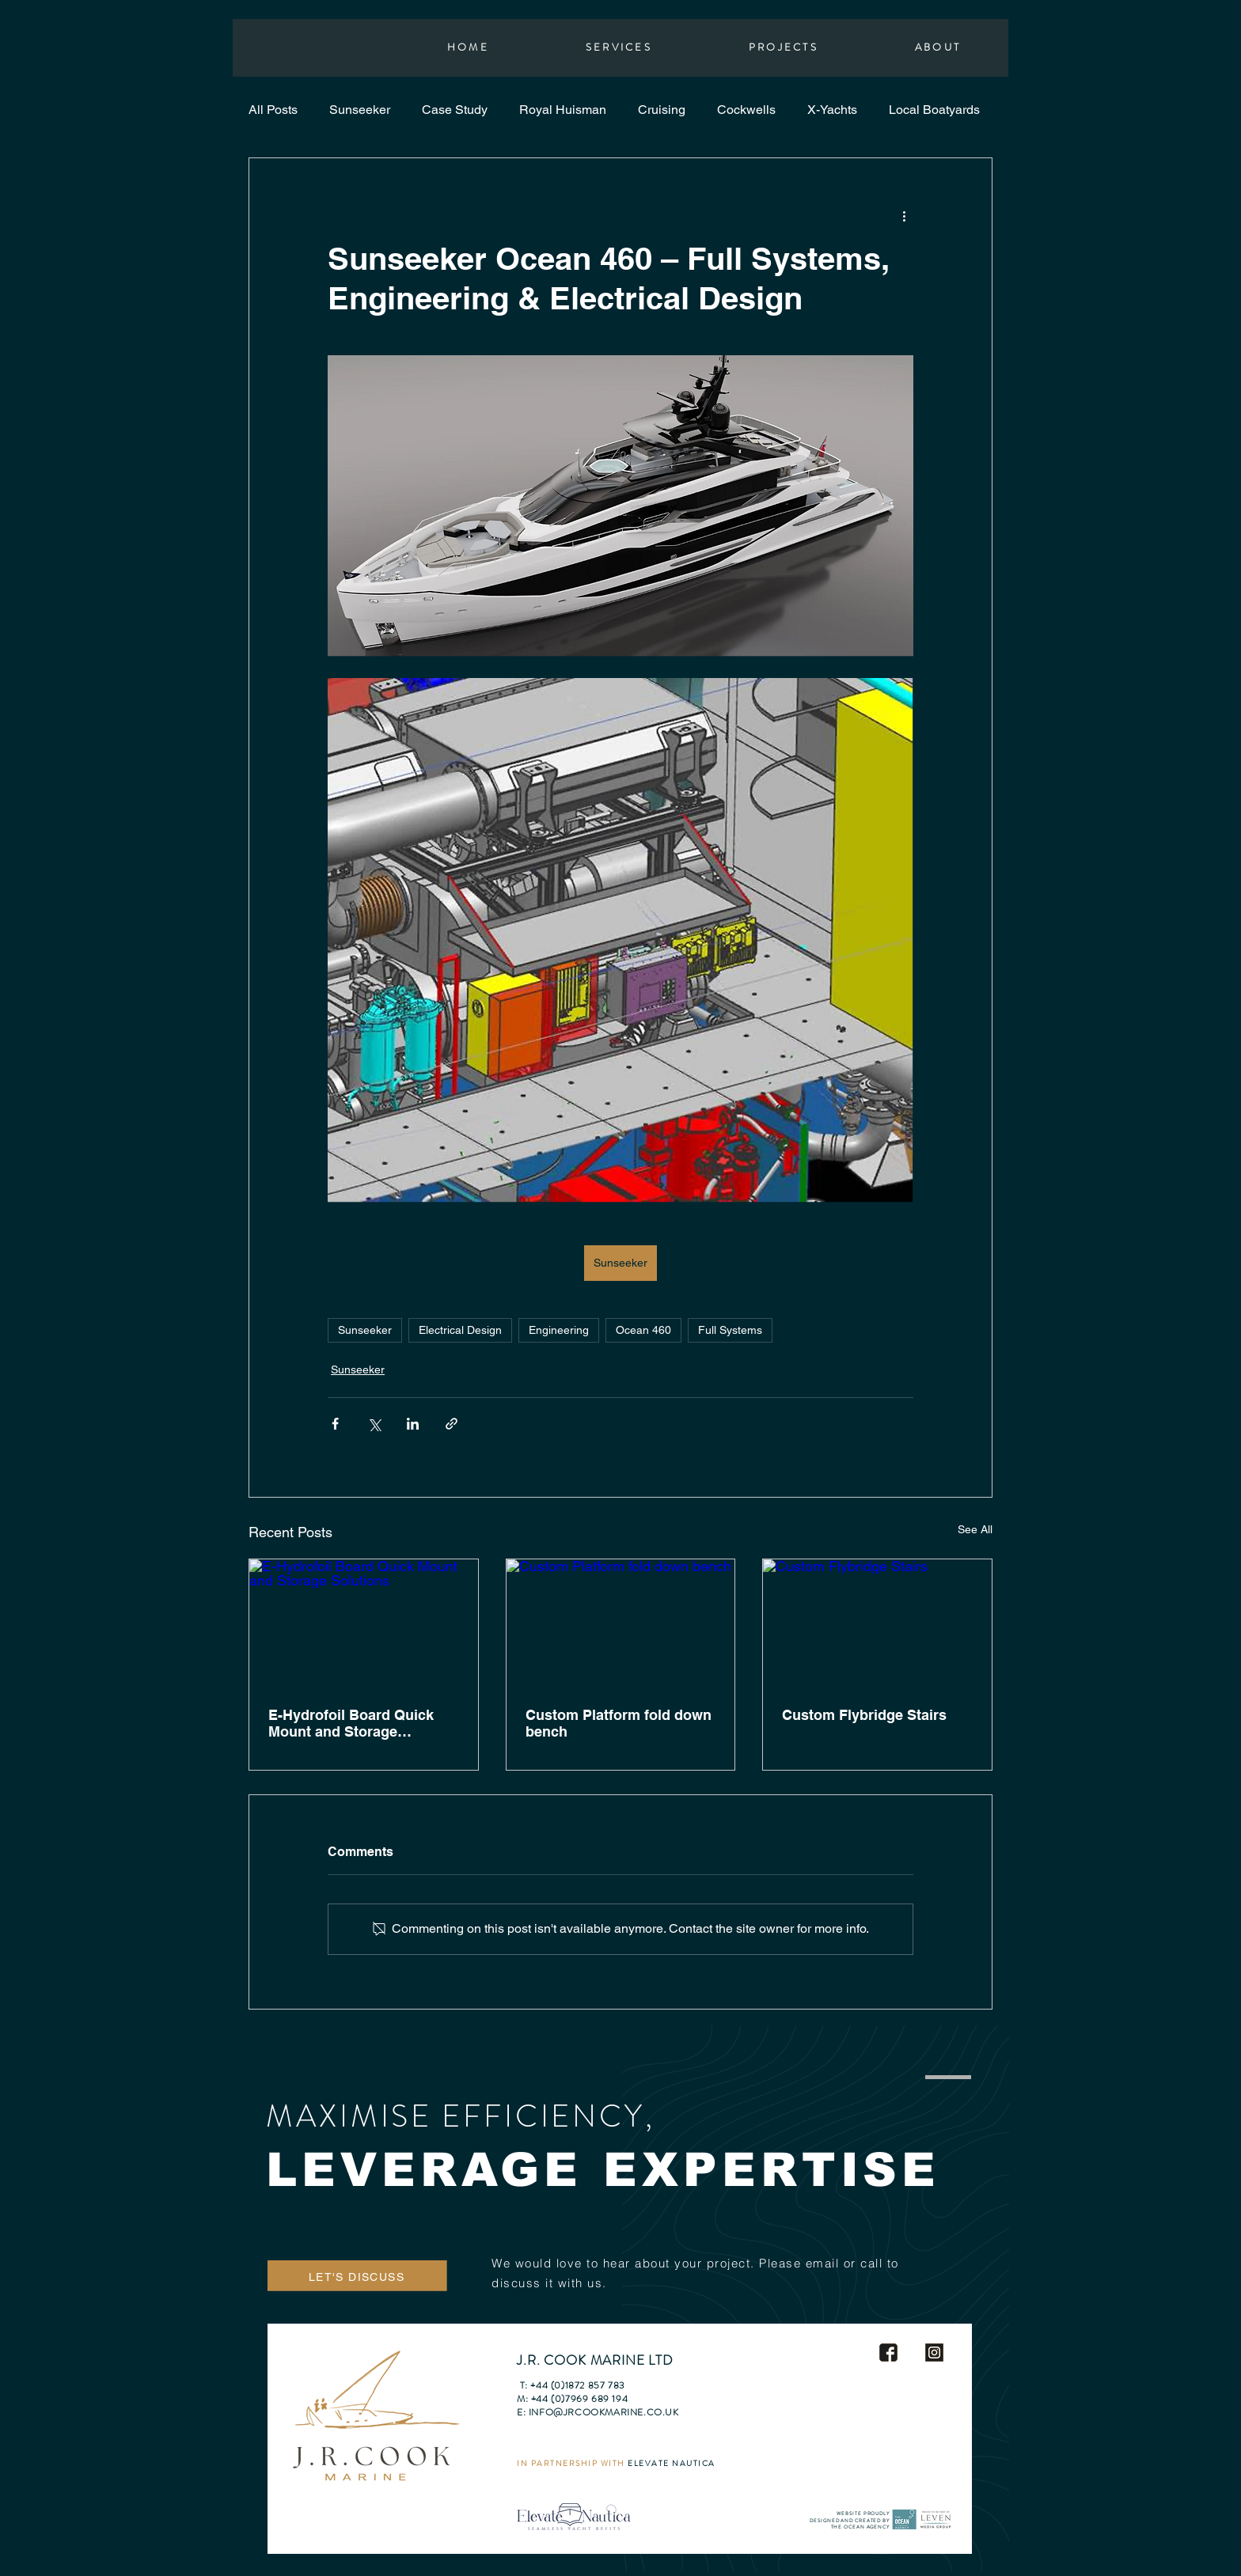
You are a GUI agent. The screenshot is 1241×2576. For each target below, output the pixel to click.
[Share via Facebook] (335, 1423)
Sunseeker (359, 109)
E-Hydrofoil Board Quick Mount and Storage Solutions (351, 1723)
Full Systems (730, 1330)
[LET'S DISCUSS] (358, 2277)
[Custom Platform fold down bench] (621, 1623)
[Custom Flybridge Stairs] (877, 1623)
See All (975, 1529)
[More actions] (903, 215)
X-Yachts (832, 109)
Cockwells (746, 109)
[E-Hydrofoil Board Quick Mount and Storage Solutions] (363, 1623)
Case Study (455, 109)
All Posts (273, 109)
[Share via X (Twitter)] (373, 1423)
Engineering (559, 1330)
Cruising (661, 109)
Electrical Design (460, 1330)
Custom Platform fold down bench (619, 1723)
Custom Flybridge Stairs (864, 1715)
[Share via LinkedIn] (412, 1423)
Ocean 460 (643, 1330)
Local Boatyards (934, 109)
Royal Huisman (562, 109)
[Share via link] (451, 1423)
